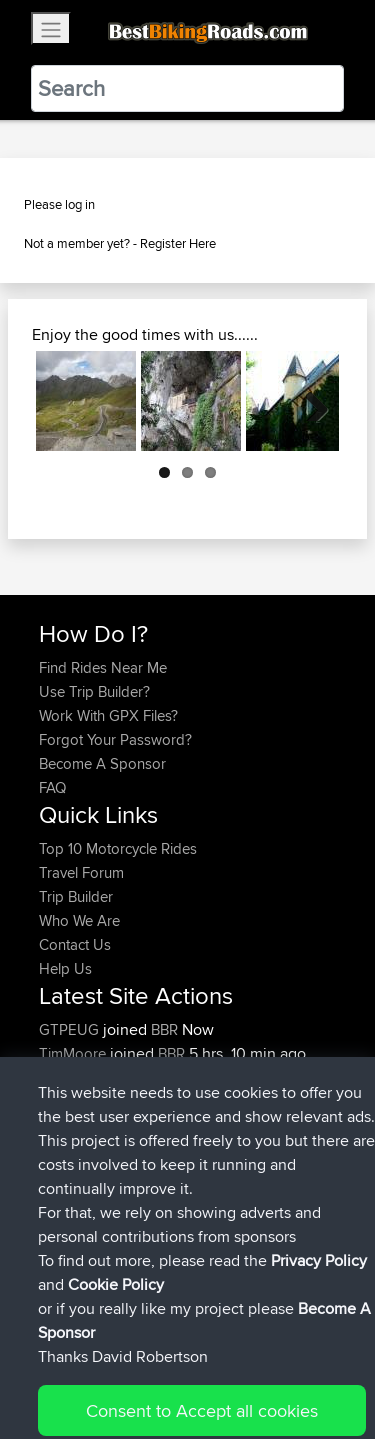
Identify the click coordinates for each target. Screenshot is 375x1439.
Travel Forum (81, 872)
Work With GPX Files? (108, 715)
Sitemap (225, 1361)
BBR (164, 1029)
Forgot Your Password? (115, 739)
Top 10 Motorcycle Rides (118, 848)
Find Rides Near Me (103, 667)
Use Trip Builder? (94, 691)
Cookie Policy (59, 1385)
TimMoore (74, 1053)
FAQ (52, 787)
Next (309, 401)
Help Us (65, 968)
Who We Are (79, 920)
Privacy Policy (307, 1361)
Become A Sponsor (102, 763)
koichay (66, 1077)
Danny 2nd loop (217, 1125)
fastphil (64, 1125)
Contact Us (75, 944)
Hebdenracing (87, 1101)
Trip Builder (76, 896)
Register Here (178, 243)
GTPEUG (71, 1029)
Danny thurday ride (226, 1173)
